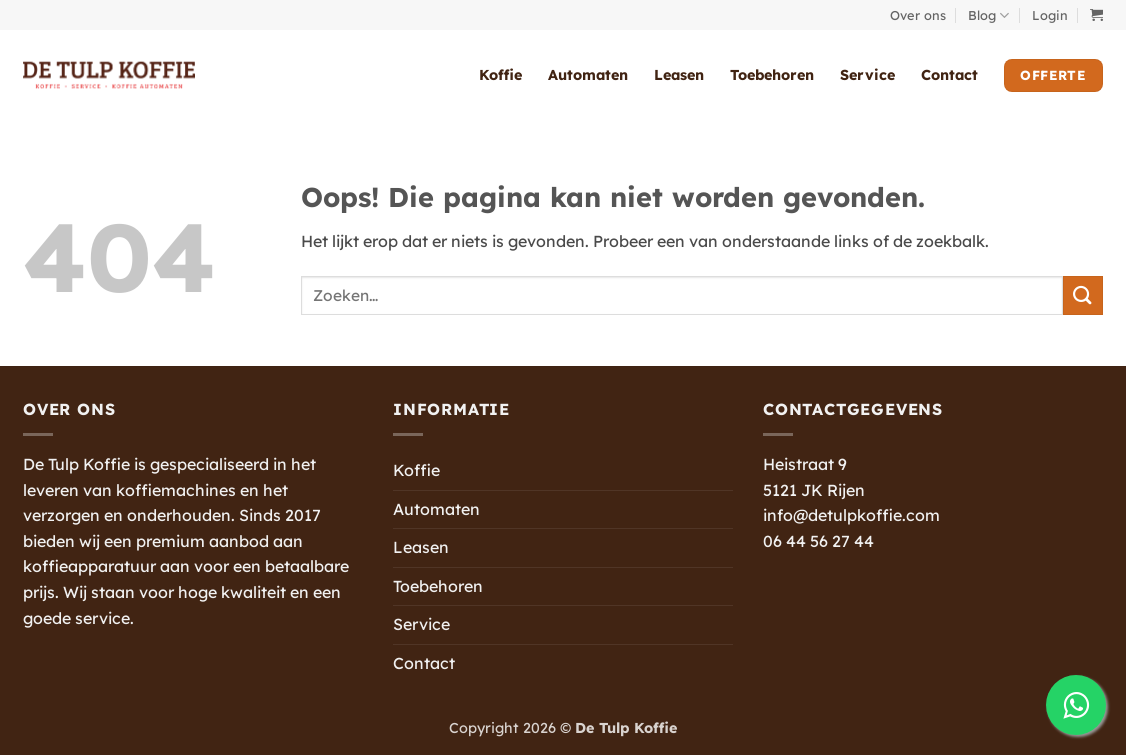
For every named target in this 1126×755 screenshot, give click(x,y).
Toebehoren (772, 75)
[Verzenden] (1083, 295)
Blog (988, 15)
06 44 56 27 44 (818, 541)
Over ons (918, 15)
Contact (949, 75)
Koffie (500, 75)
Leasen (679, 75)
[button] (1050, 15)
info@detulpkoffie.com (851, 515)
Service (867, 75)
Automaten (588, 75)
